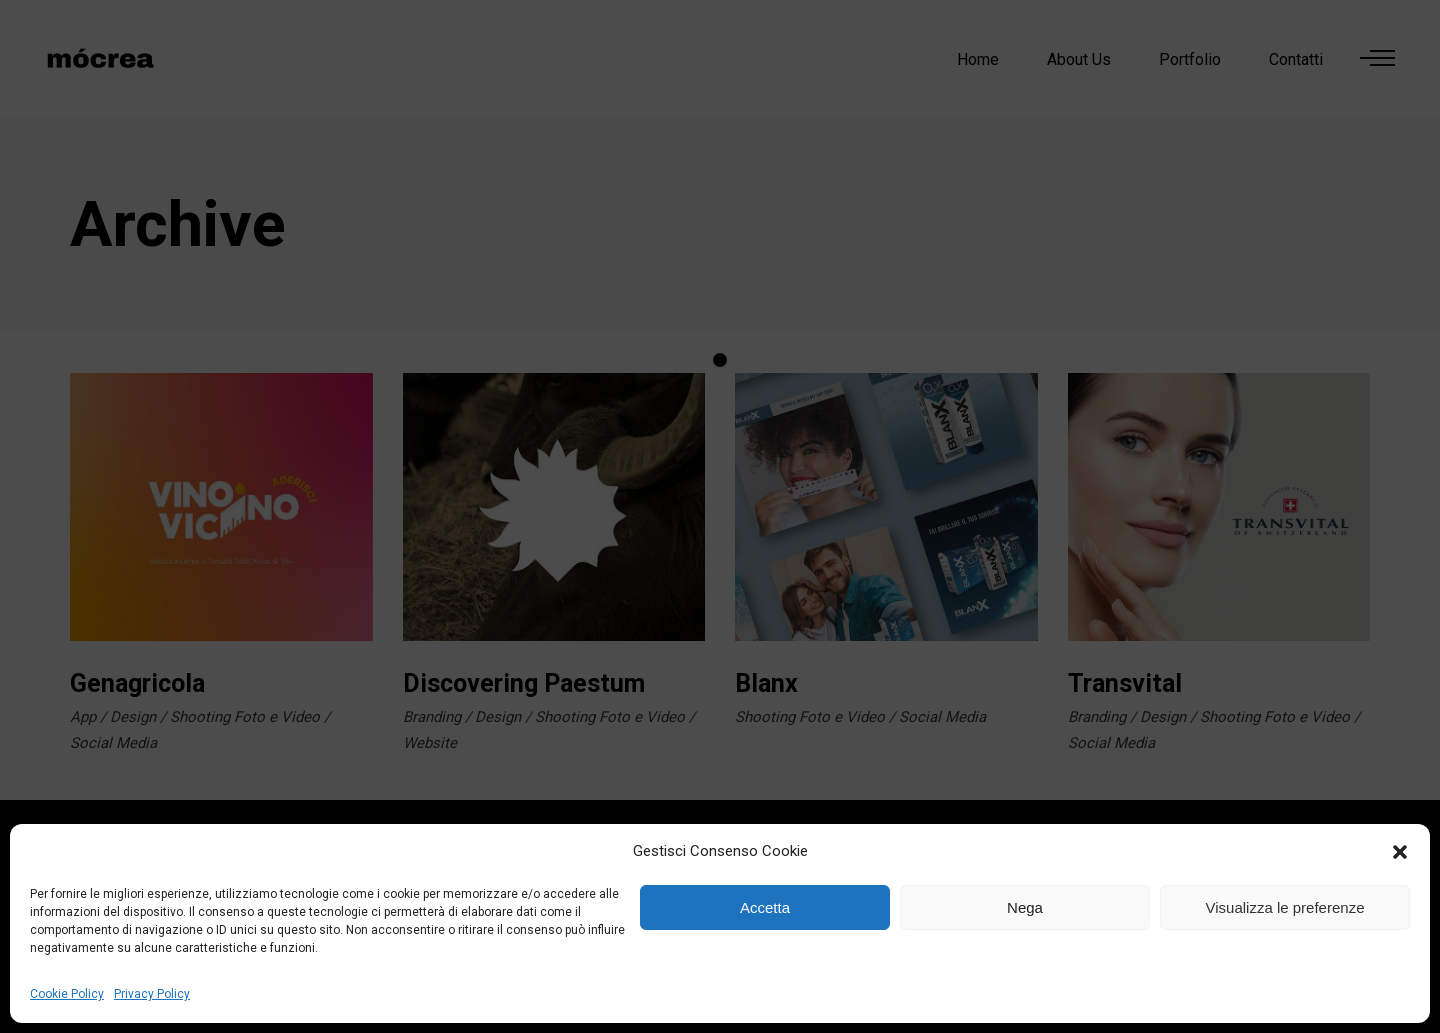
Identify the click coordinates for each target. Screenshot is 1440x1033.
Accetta (765, 907)
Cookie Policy (67, 994)
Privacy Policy (152, 994)
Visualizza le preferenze (1285, 907)
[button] (1400, 852)
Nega (1025, 907)
